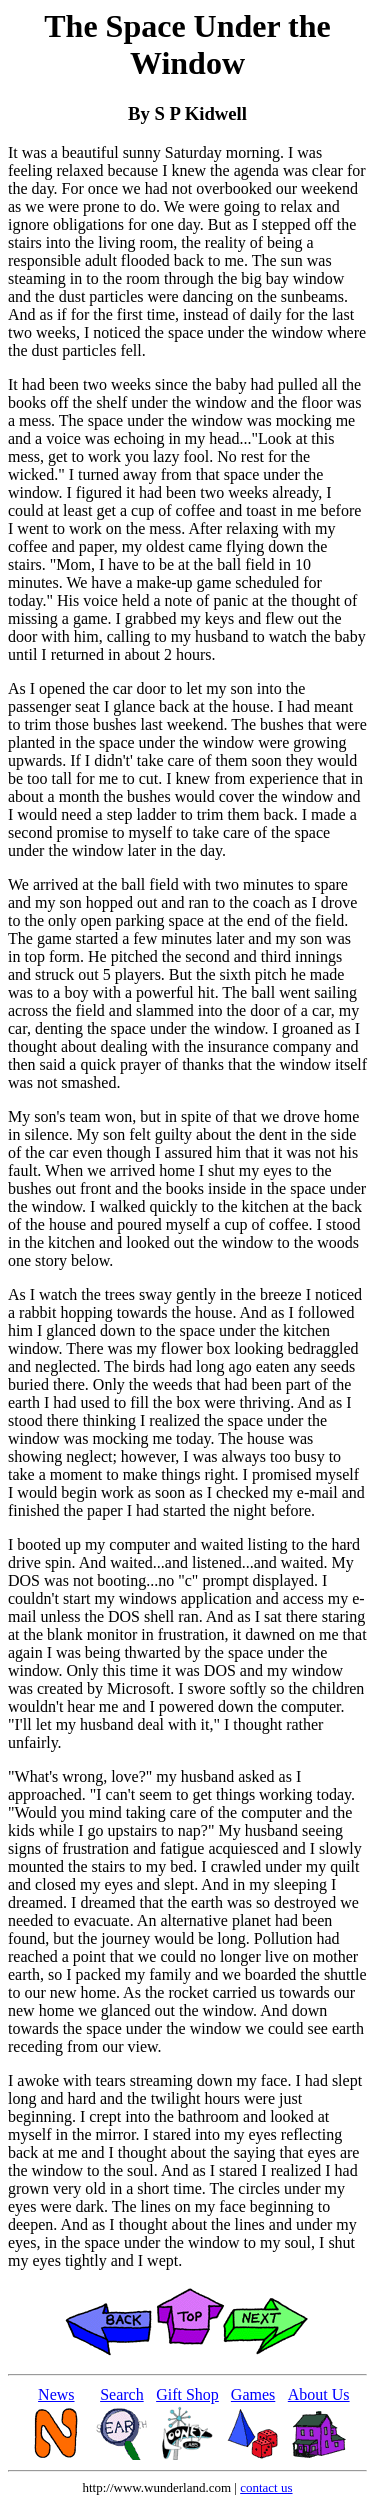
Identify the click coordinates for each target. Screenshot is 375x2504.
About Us (319, 2394)
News (56, 2394)
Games (253, 2394)
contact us (266, 2487)
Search (122, 2394)
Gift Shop (187, 2394)
